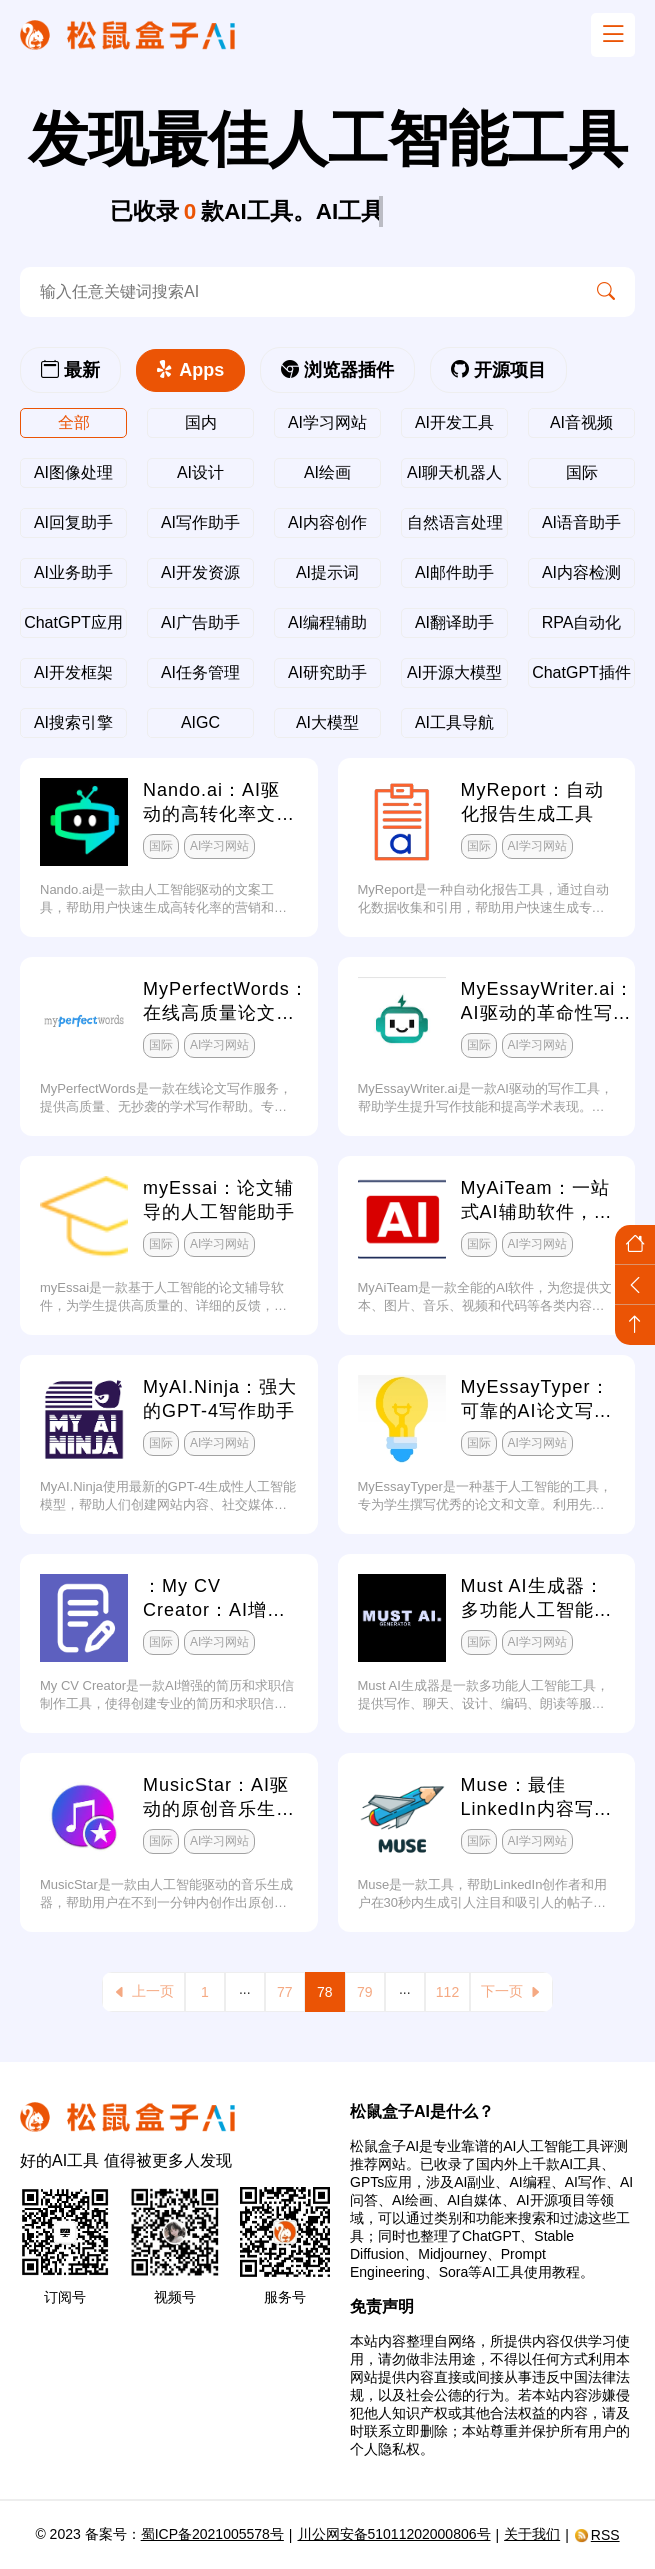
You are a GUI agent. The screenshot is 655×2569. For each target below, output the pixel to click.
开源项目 (498, 370)
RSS (597, 2535)
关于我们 (532, 2534)
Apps (190, 370)
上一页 (143, 1991)
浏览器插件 (337, 370)
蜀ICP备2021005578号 (212, 2534)
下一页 (511, 1991)
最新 (70, 370)
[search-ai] (298, 292)
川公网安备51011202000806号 (394, 2534)
